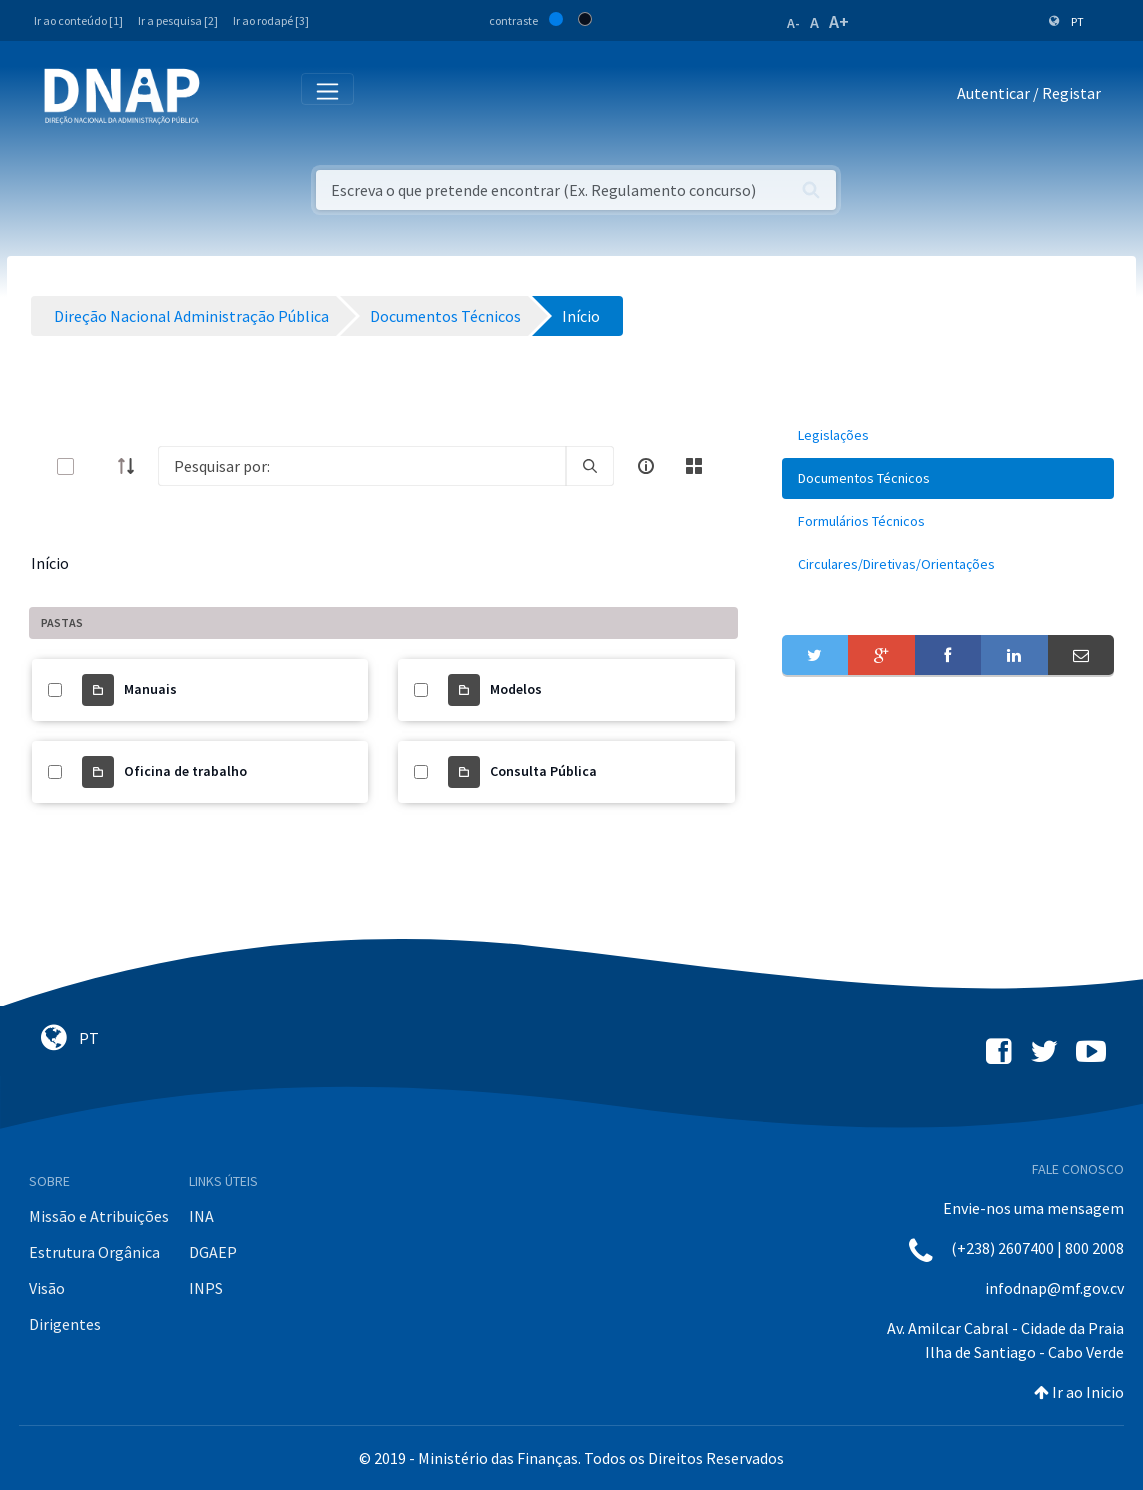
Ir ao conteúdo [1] (78, 20)
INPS (206, 1288)
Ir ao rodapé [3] (271, 20)
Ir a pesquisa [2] (178, 20)
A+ (839, 21)
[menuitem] (948, 435)
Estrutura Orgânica (94, 1252)
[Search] (362, 466)
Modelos (516, 689)
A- (793, 23)
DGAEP (213, 1252)
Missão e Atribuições (99, 1216)
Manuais (150, 689)
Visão (47, 1288)
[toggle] (98, 466)
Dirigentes (65, 1324)
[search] (590, 466)
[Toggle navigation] (228, 97)
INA (201, 1216)
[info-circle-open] (646, 466)
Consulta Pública (543, 771)
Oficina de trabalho (185, 771)
